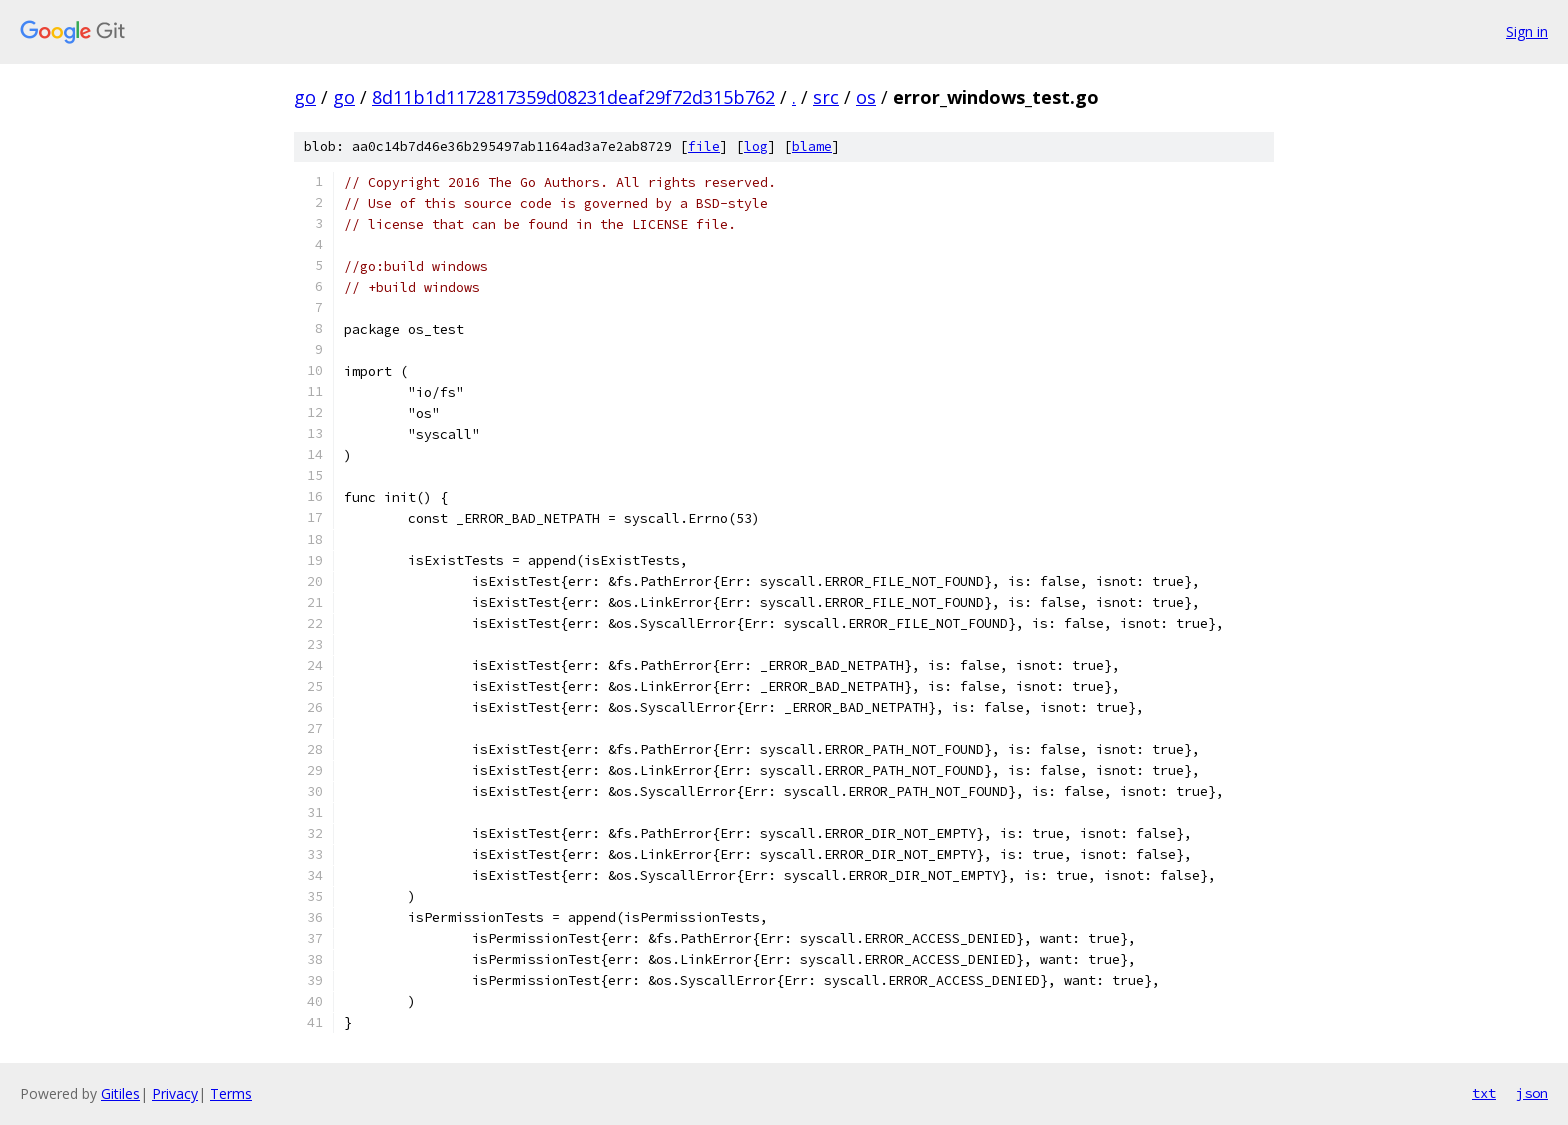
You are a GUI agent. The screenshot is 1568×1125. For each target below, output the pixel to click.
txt (1484, 1093)
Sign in (1527, 31)
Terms (231, 1093)
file (704, 146)
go (305, 97)
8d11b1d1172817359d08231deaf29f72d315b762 (573, 97)
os (866, 97)
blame (812, 146)
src (826, 97)
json (1532, 1093)
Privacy (175, 1093)
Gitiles (120, 1093)
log (756, 146)
